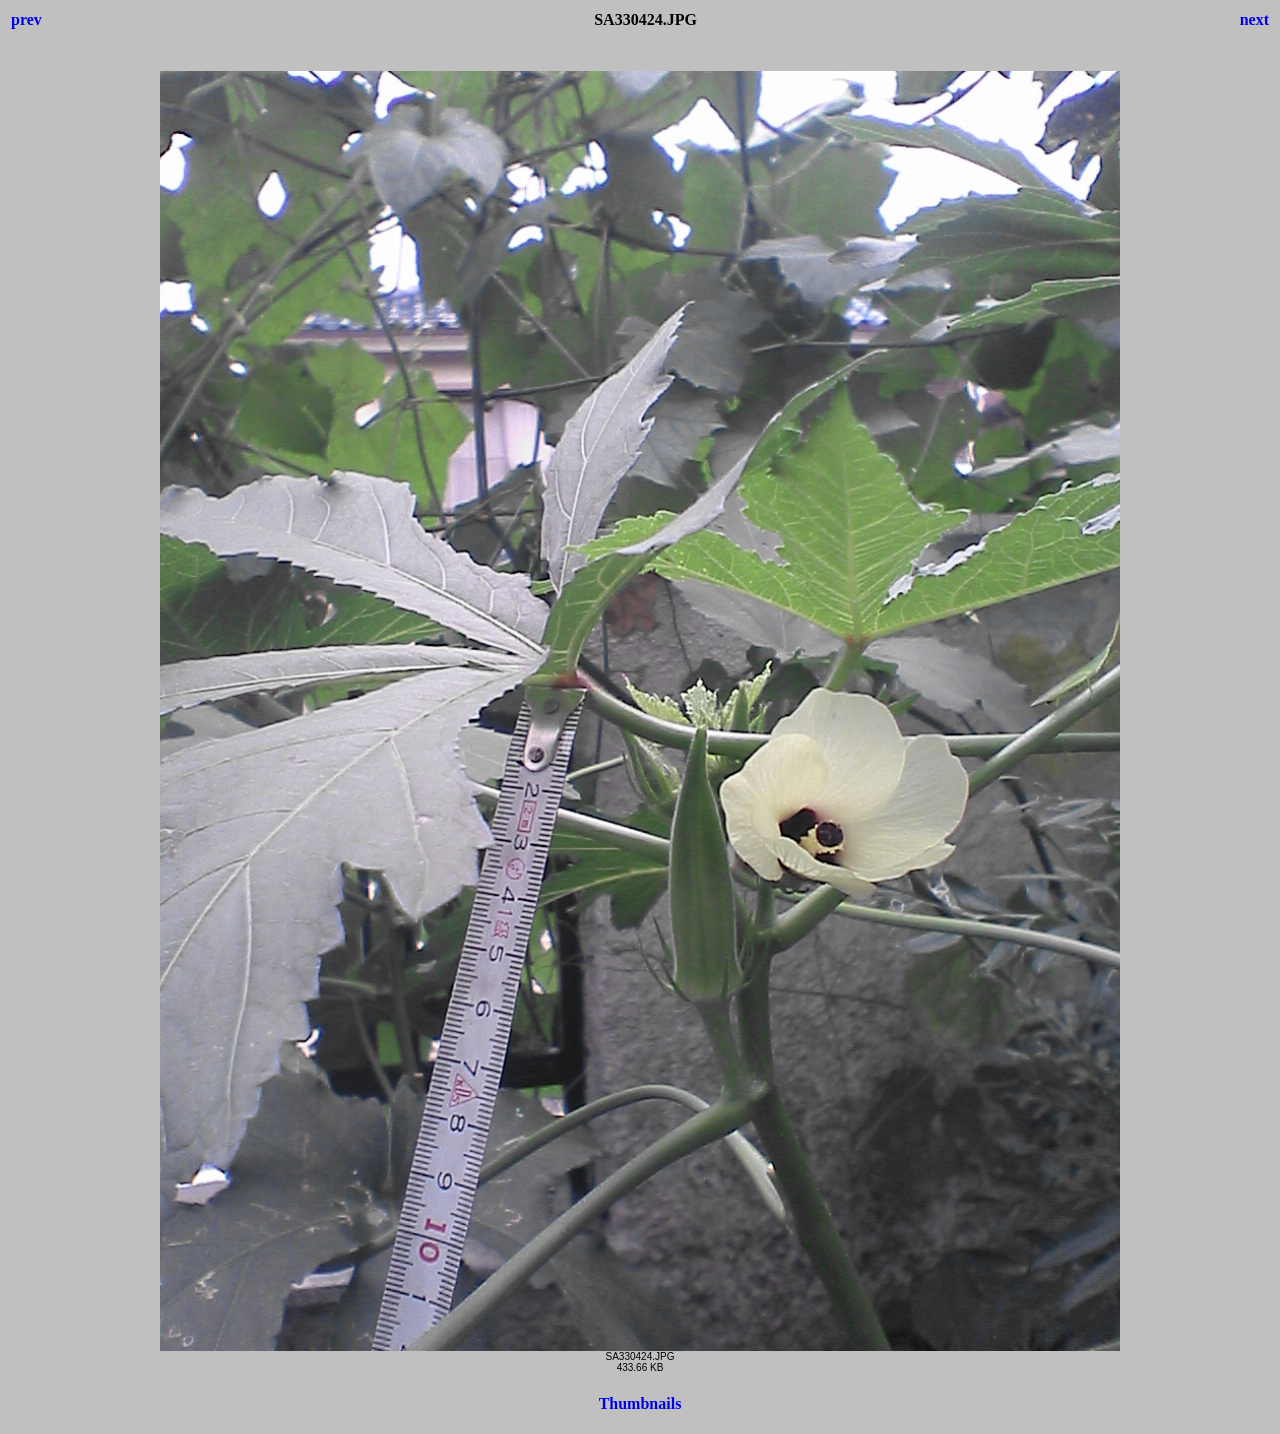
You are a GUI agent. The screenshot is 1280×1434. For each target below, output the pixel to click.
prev (26, 19)
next (1254, 19)
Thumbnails (640, 1403)
